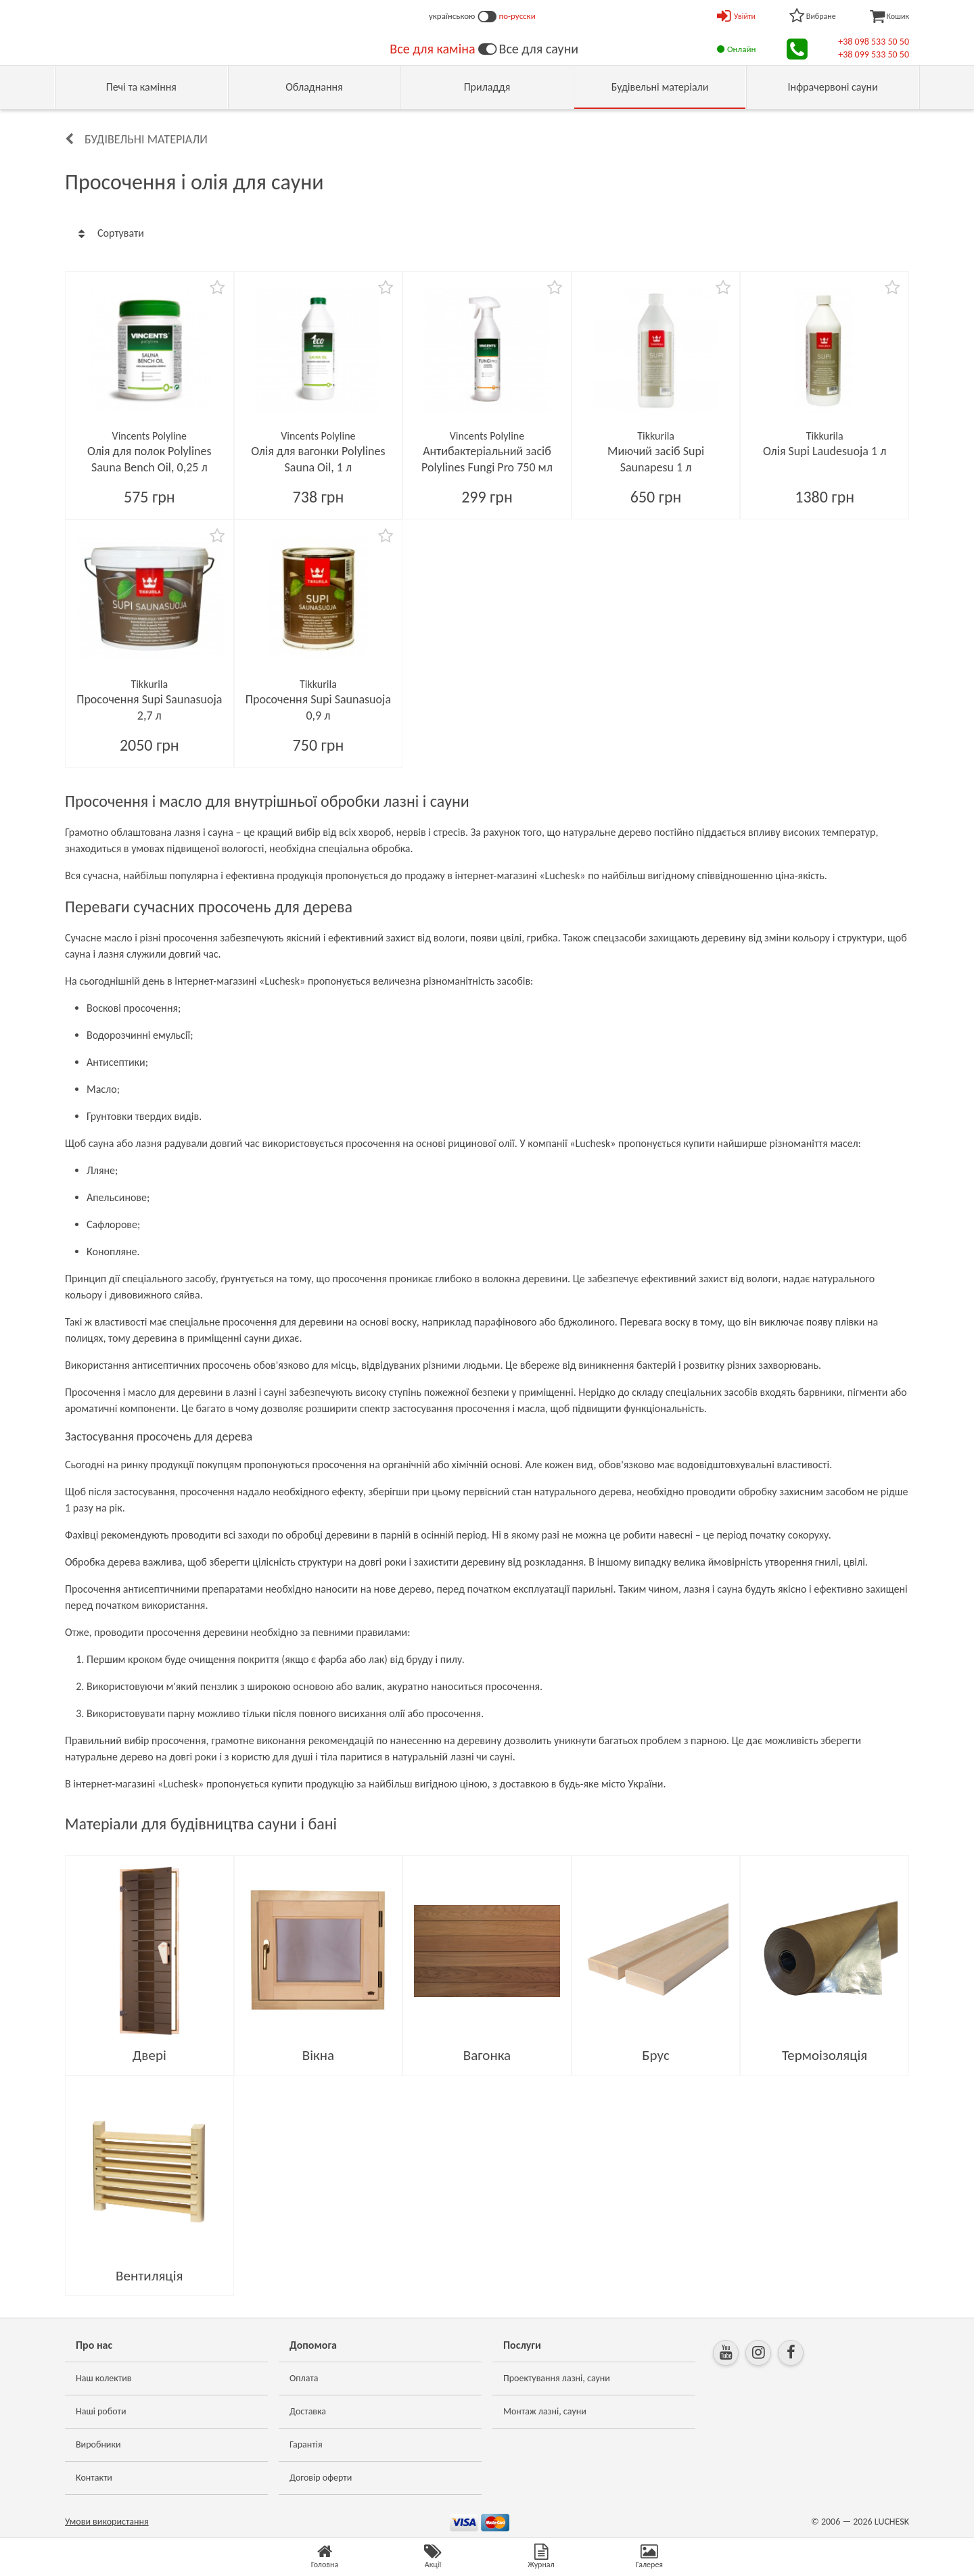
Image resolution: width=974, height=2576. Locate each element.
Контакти (94, 2477)
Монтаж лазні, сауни (544, 2411)
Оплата (304, 2378)
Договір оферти (320, 2477)
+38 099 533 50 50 (873, 54)
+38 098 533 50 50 (873, 41)
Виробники (98, 2444)
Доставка (307, 2411)
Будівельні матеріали (146, 139)
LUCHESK (892, 2521)
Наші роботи (101, 2411)
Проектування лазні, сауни (556, 2378)
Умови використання (107, 2521)
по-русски (517, 16)
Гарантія (306, 2444)
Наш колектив (104, 2378)
